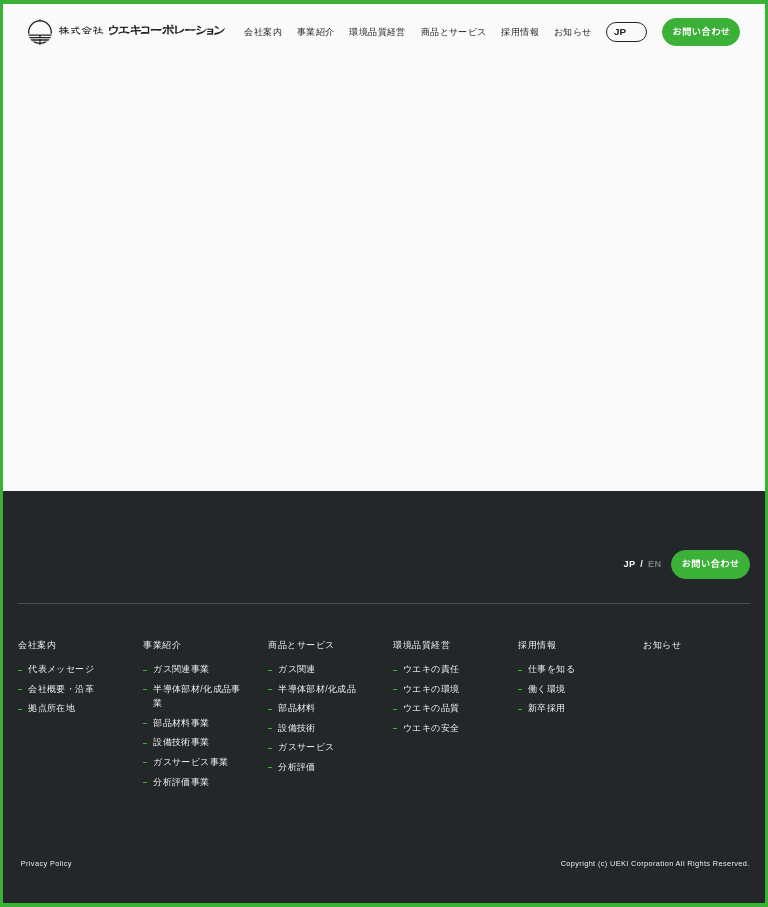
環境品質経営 (378, 32)
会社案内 (264, 32)
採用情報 (521, 32)
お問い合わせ (701, 32)
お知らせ (573, 32)
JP (628, 563)
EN (656, 563)
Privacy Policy (48, 863)
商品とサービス (454, 32)
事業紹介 (316, 32)
